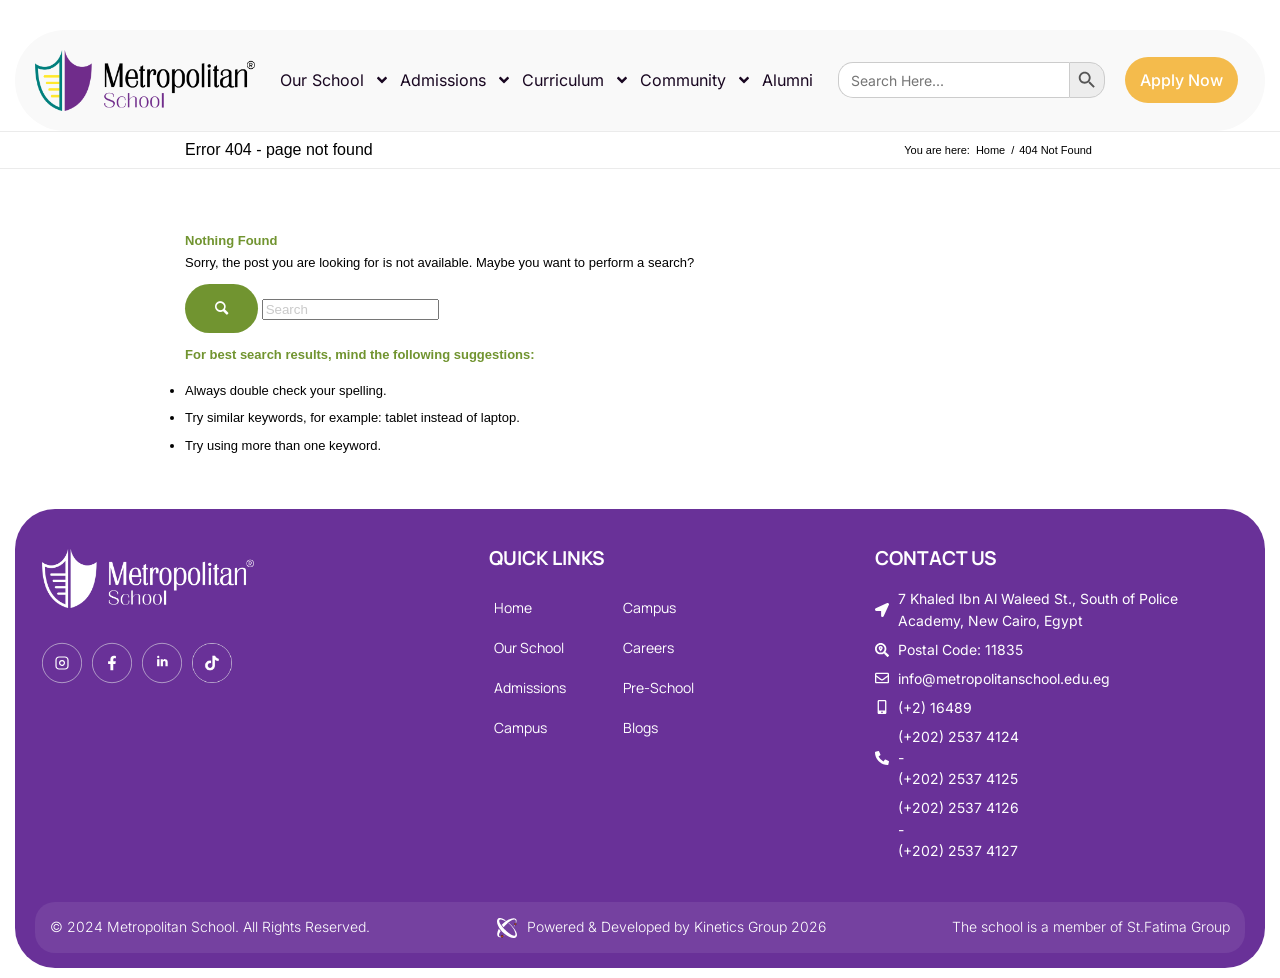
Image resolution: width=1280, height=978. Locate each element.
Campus (520, 727)
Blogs (640, 727)
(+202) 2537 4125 (958, 778)
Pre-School (658, 687)
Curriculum (576, 80)
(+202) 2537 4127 (958, 850)
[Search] (350, 309)
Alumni (787, 80)
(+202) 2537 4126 (958, 807)
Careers (648, 647)
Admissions (456, 80)
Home (513, 607)
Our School (335, 80)
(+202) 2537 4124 (958, 736)
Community (696, 80)
